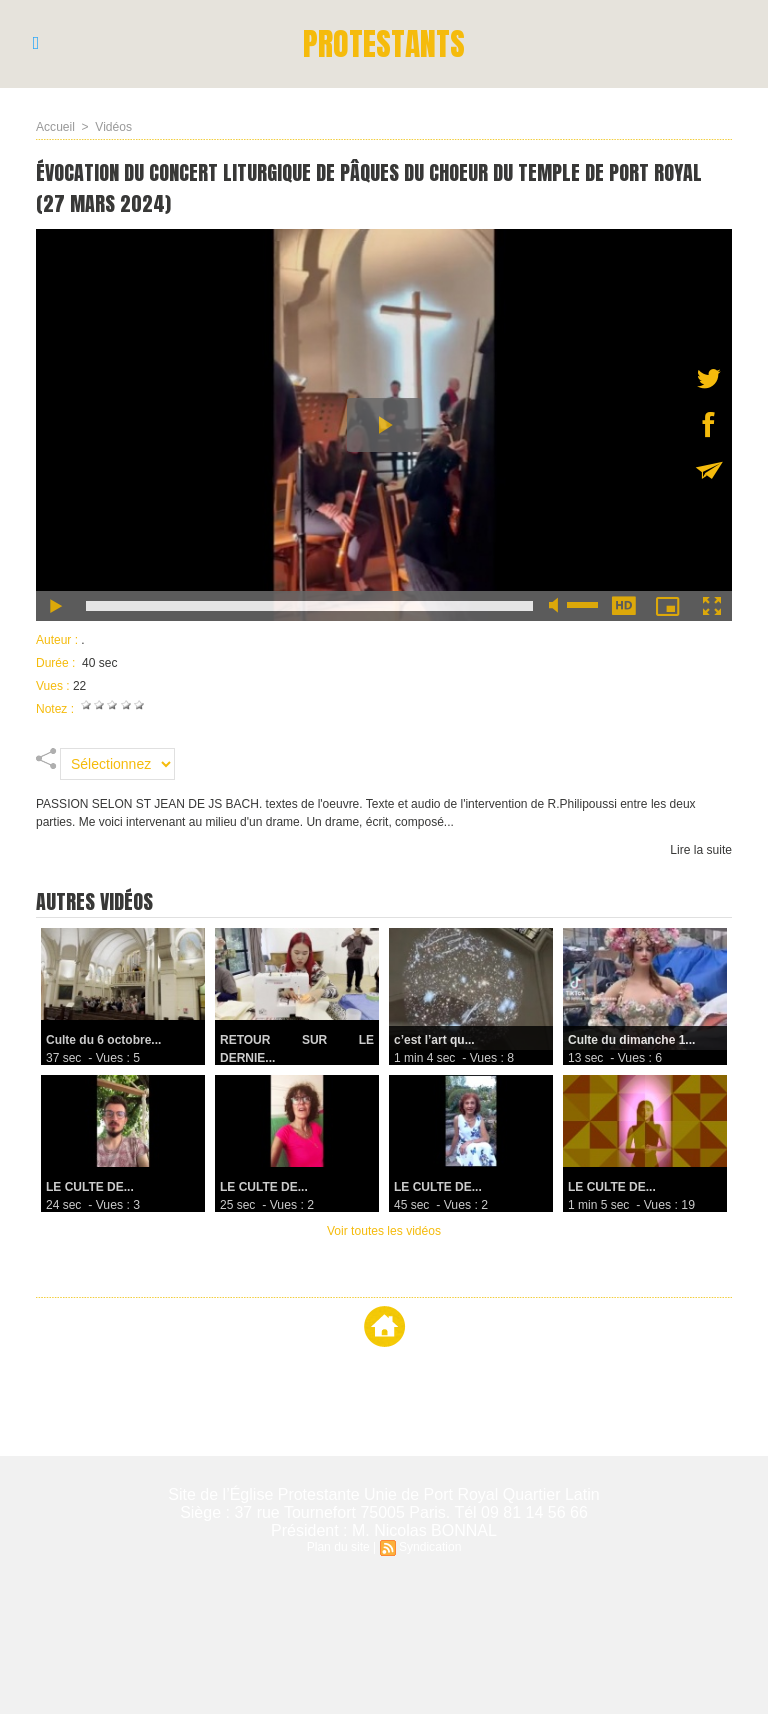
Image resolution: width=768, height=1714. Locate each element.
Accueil (55, 127)
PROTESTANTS (384, 43)
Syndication (430, 1547)
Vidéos (113, 127)
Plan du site (338, 1547)
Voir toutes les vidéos (383, 1231)
